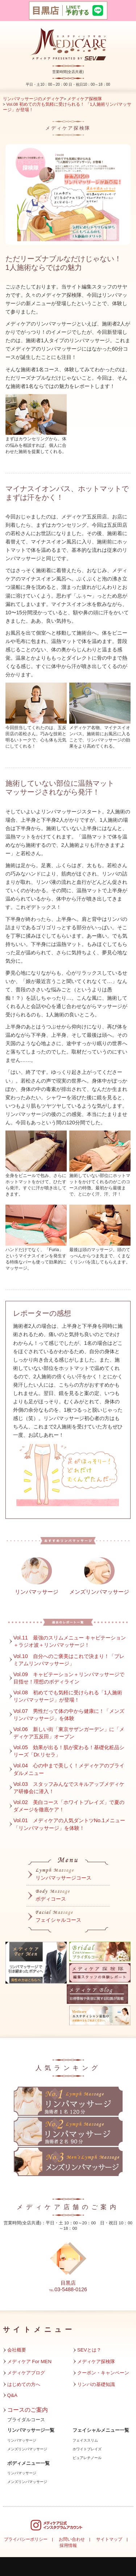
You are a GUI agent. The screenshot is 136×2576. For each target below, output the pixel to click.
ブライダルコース (26, 2419)
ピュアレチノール (87, 2458)
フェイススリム (85, 2440)
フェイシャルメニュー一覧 (101, 2430)
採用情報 (68, 2545)
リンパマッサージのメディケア (33, 99)
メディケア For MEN (29, 2361)
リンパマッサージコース (63, 1878)
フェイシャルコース (58, 1920)
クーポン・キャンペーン (103, 2372)
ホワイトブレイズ (87, 2449)
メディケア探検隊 (84, 99)
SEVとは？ (89, 2350)
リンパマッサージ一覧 (30, 2430)
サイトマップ (109, 2539)
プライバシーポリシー (26, 2539)
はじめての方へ (23, 2384)
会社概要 (16, 2350)
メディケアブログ (26, 2372)
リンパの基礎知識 (96, 2384)
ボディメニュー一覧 (28, 2463)
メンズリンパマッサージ (27, 2449)
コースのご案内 (27, 2410)
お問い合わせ (72, 2539)
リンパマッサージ (21, 2440)
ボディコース (51, 1899)
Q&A (12, 2395)
